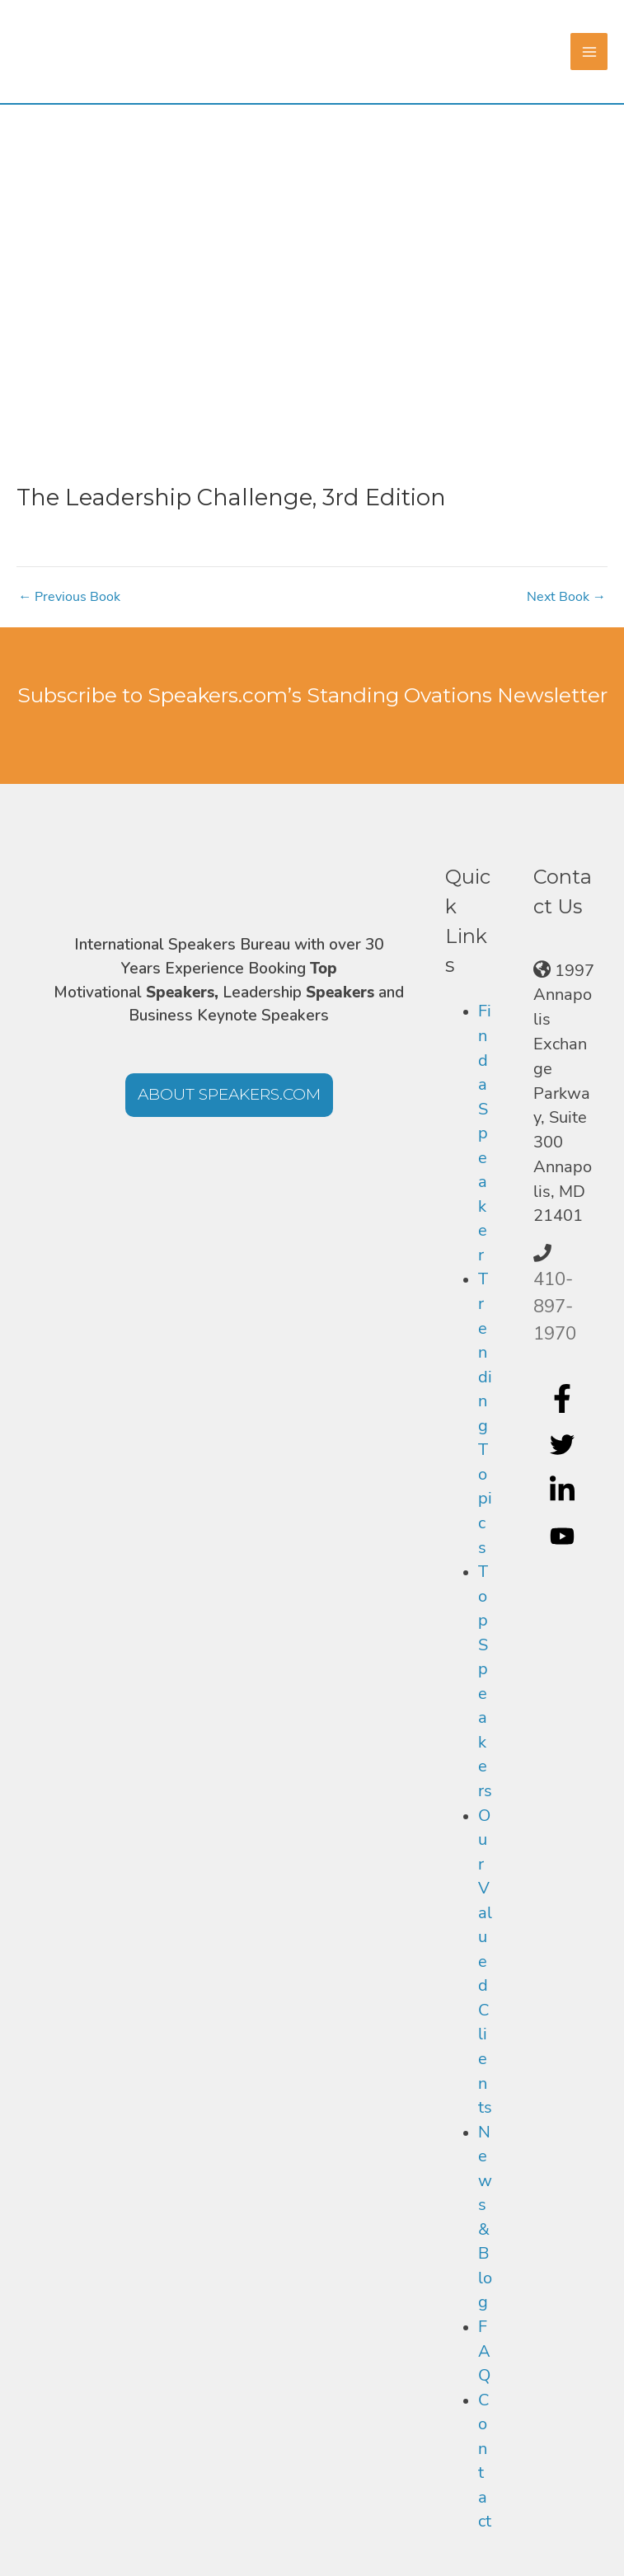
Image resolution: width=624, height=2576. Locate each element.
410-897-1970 (554, 1306)
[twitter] (564, 1444)
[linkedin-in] (564, 1490)
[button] (229, 1095)
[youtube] (564, 1536)
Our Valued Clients (485, 1961)
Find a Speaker (484, 1132)
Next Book (566, 596)
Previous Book (69, 596)
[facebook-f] (564, 1398)
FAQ (484, 2351)
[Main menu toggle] (589, 51)
